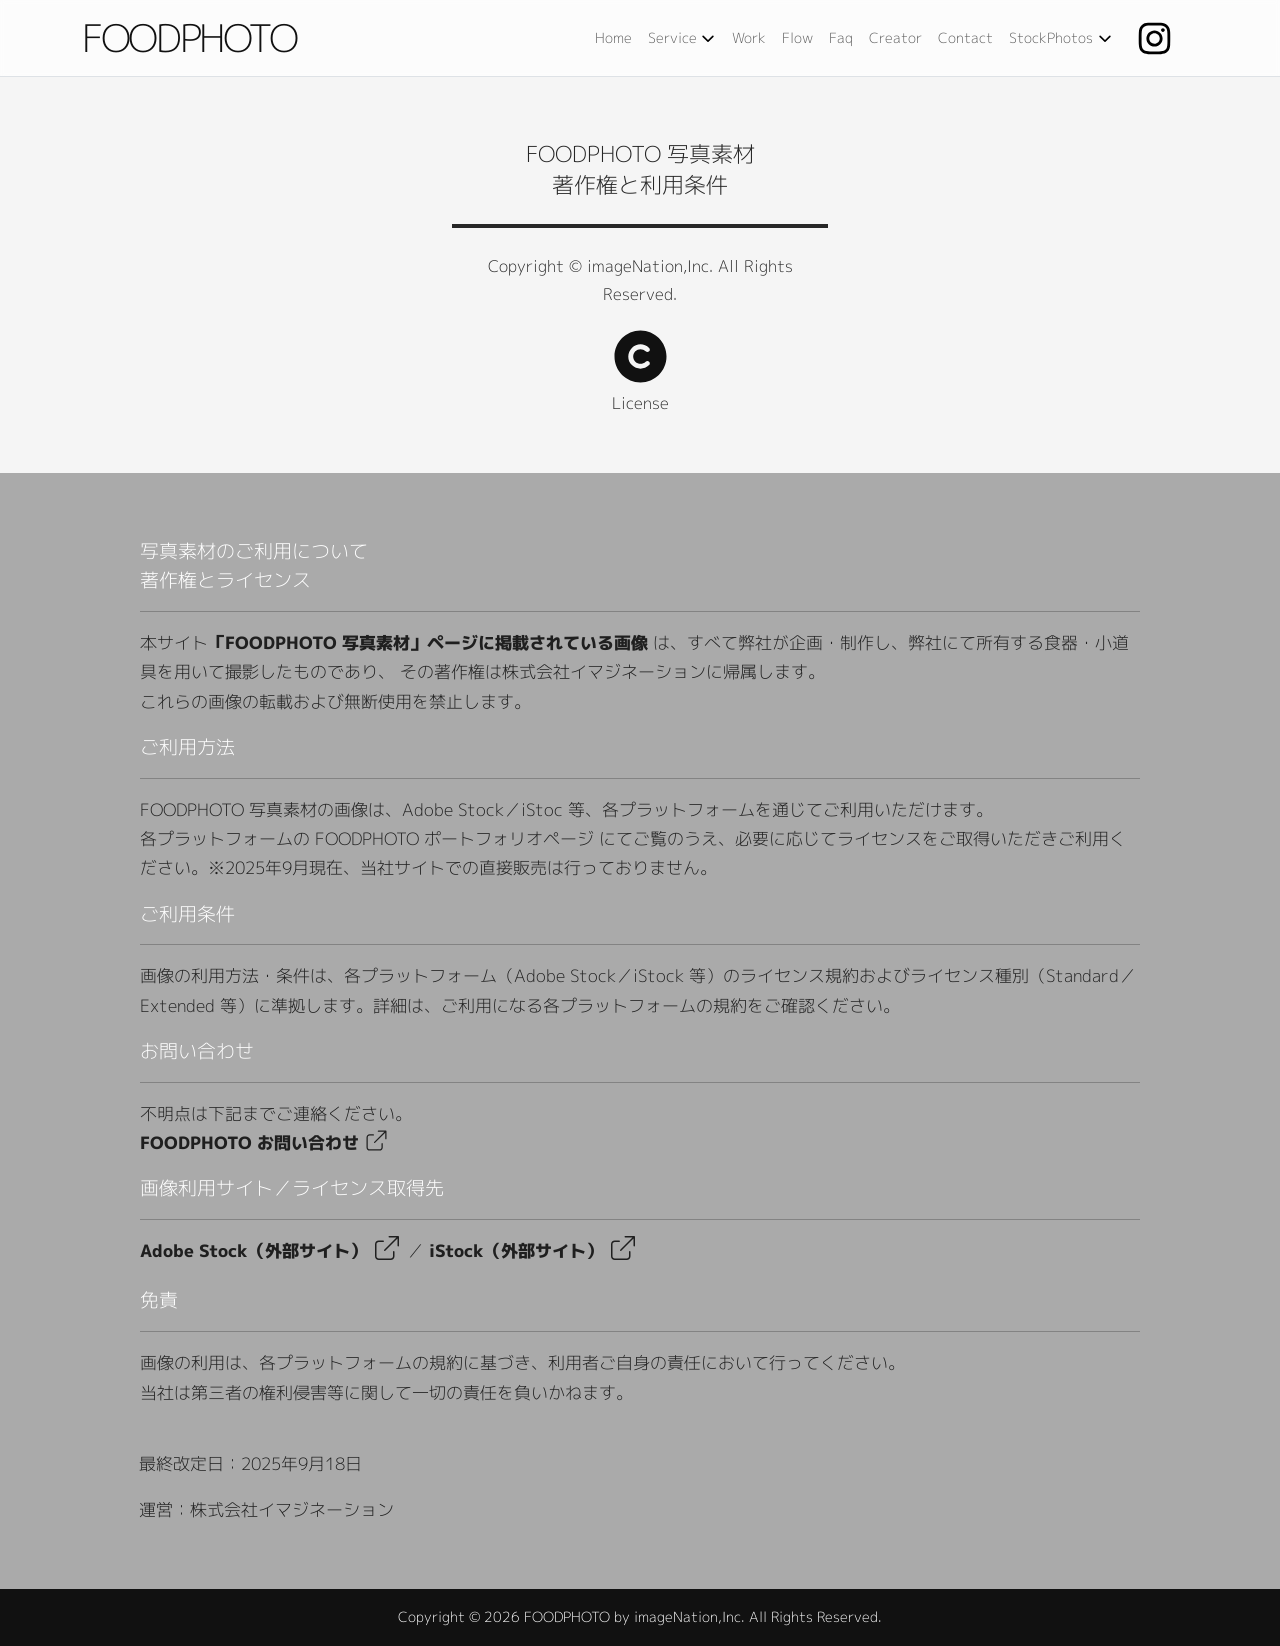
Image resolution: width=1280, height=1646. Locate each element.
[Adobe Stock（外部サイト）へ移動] (376, 1142)
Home (613, 37)
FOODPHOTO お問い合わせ (249, 1142)
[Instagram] (1162, 38)
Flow (797, 37)
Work (749, 37)
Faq (841, 37)
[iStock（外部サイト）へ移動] (516, 1250)
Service (684, 38)
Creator (895, 37)
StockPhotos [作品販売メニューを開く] (1063, 38)
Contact (965, 37)
